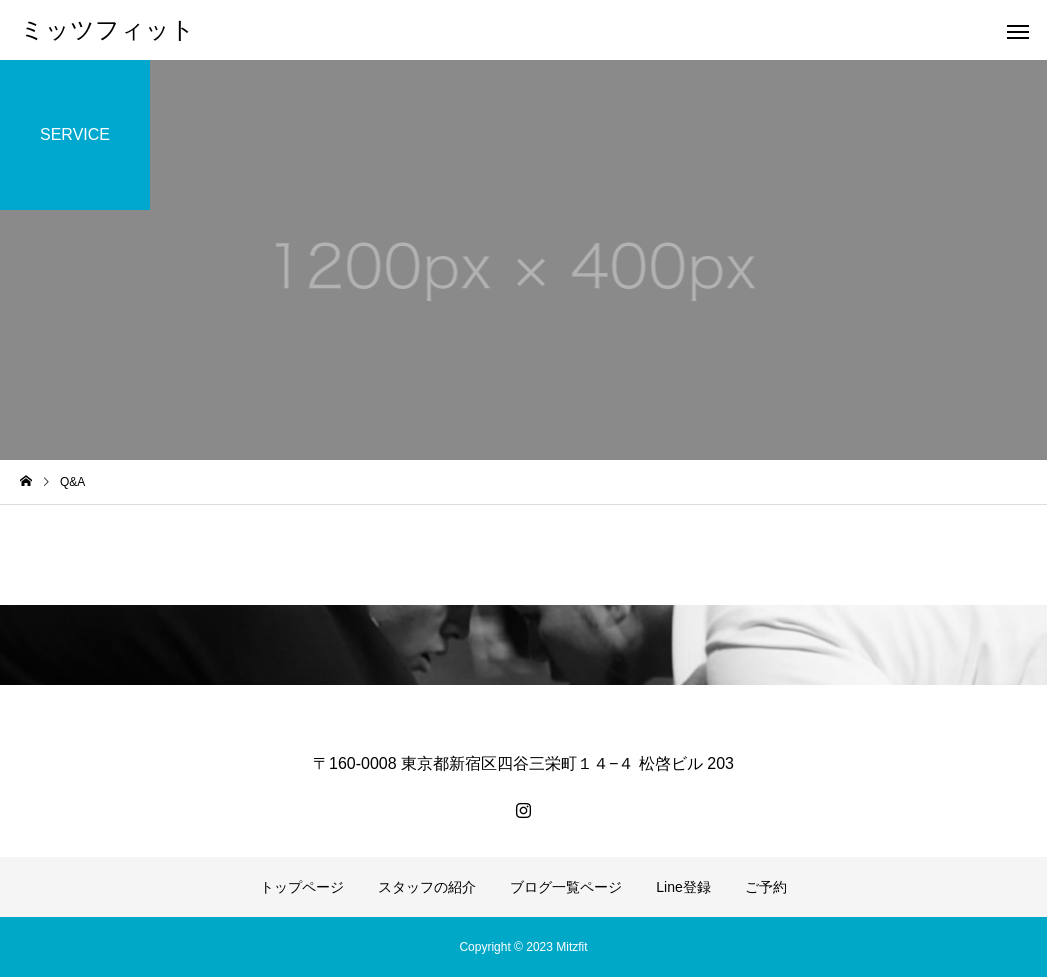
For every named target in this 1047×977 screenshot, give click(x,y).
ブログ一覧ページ (566, 887)
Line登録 (683, 887)
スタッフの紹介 (427, 887)
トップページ (302, 887)
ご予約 (766, 887)
